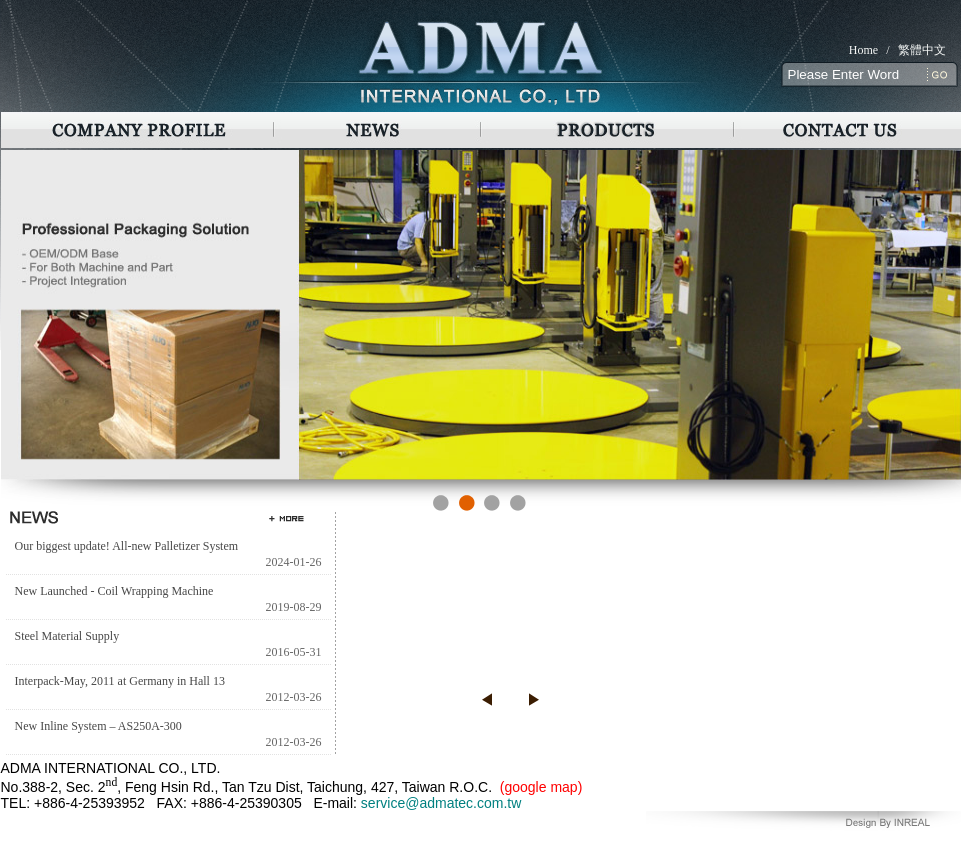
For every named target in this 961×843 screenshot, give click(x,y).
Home (863, 50)
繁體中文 (922, 50)
